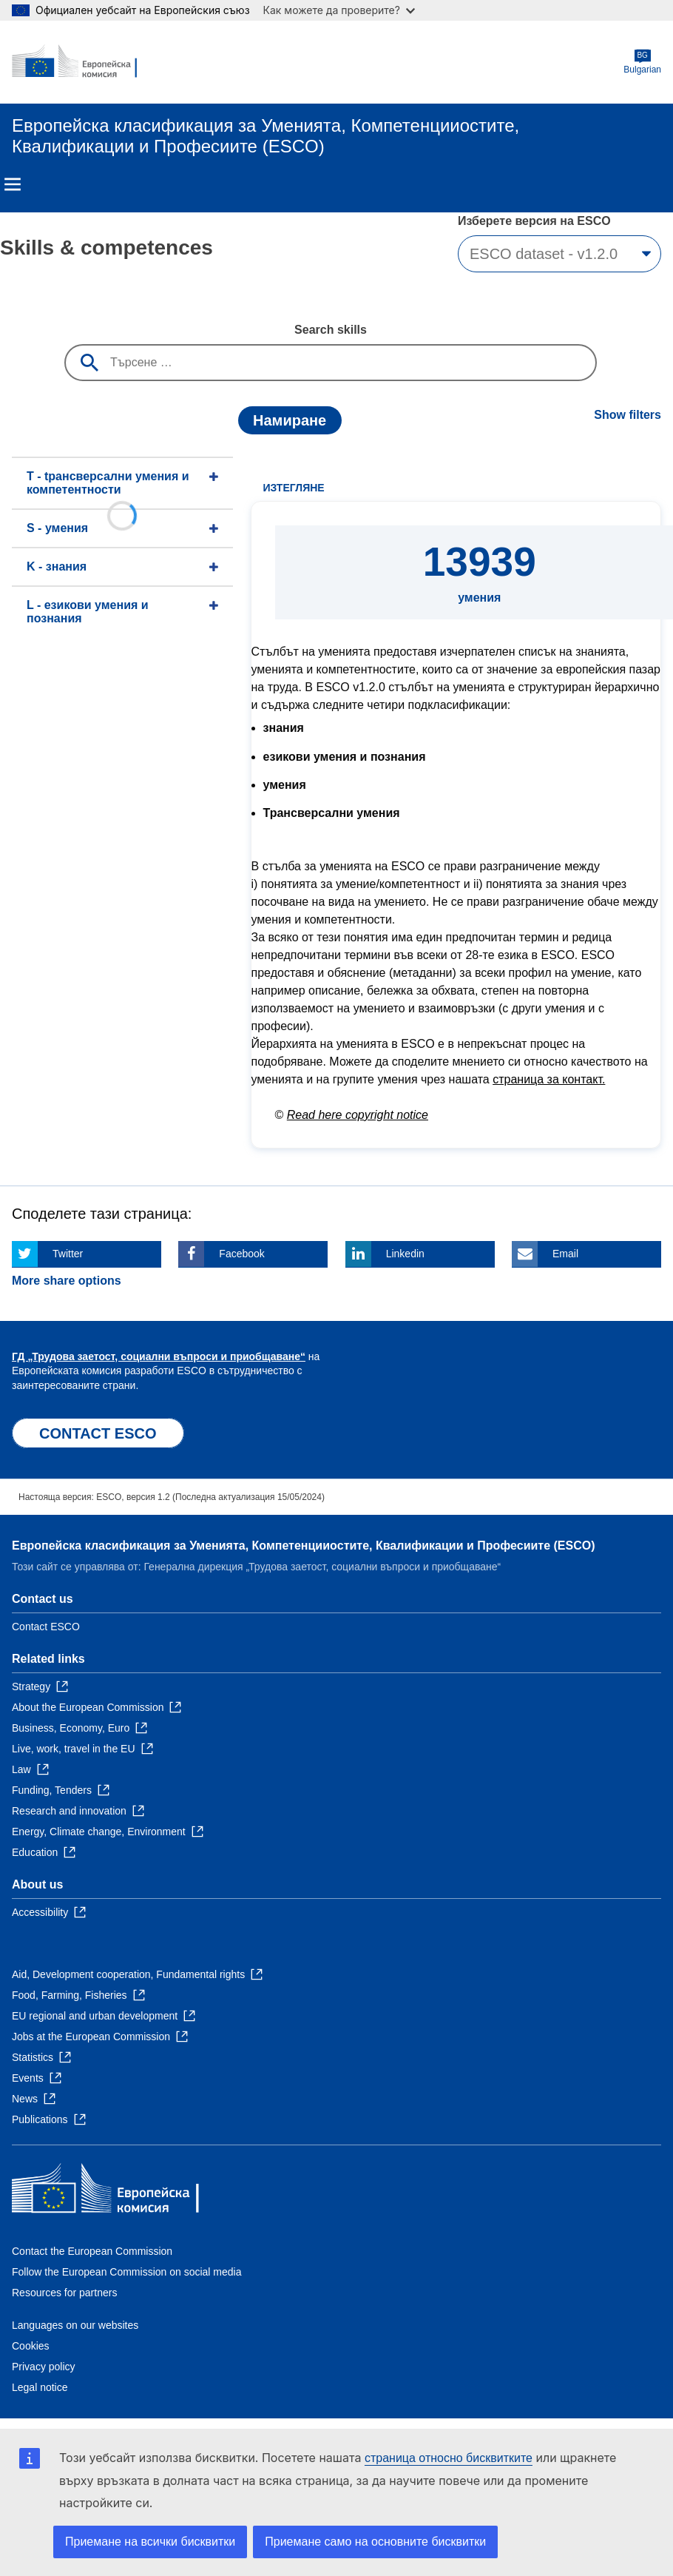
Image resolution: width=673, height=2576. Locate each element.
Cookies (31, 2346)
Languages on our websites (75, 2325)
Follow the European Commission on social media (126, 2272)
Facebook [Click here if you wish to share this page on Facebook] (241, 1254)
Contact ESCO (46, 1626)
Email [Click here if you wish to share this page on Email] (565, 1254)
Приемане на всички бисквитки (150, 2541)
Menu (12, 184)
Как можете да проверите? (339, 10)
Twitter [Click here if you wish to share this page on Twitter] (68, 1254)
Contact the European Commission (92, 2251)
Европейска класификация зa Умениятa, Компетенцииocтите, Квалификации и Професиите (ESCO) (303, 1545)
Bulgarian (642, 62)
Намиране (289, 420)
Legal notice (40, 2387)
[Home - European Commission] (83, 62)
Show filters (627, 414)
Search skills (330, 329)
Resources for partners (64, 2292)
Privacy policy (43, 2366)
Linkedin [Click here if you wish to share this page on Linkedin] (405, 1254)
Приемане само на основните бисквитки (375, 2541)
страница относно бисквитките (448, 2458)
